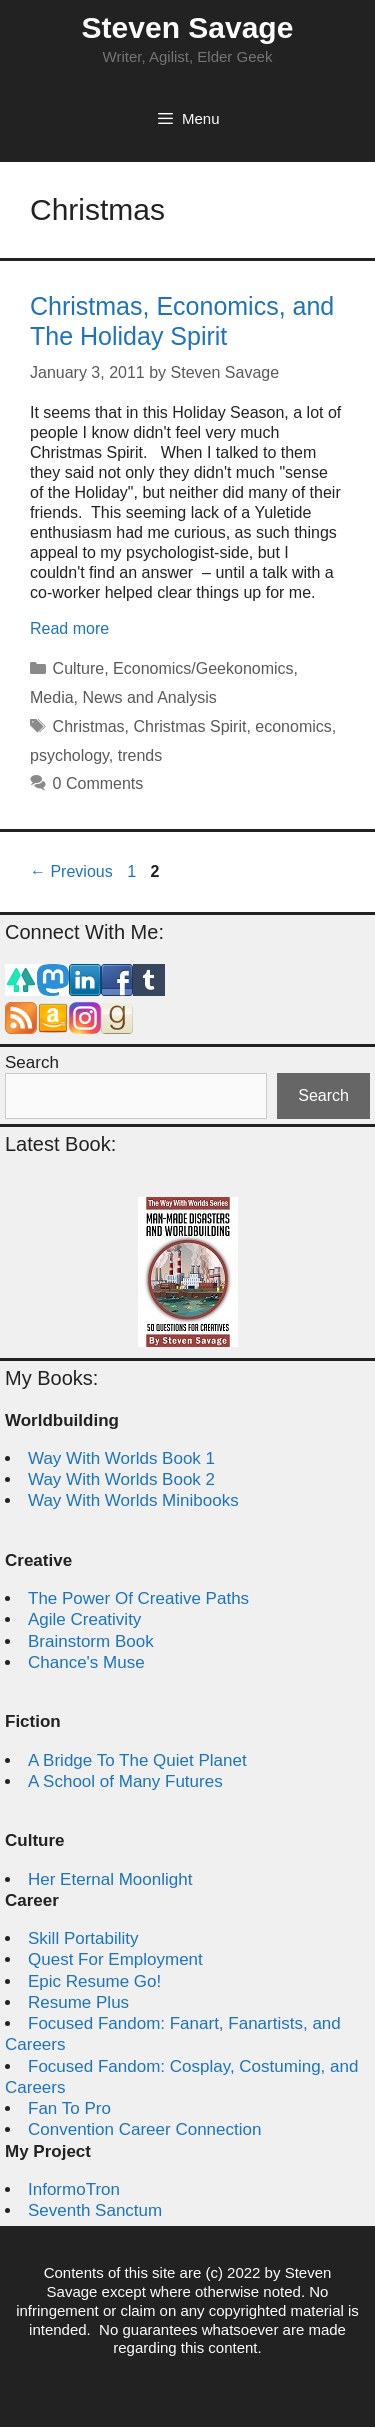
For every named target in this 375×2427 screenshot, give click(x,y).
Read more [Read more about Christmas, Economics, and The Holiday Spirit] (69, 628)
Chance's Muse (86, 1662)
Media (52, 697)
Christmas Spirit (190, 726)
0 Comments (98, 783)
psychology (69, 755)
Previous (71, 871)
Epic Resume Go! (94, 1981)
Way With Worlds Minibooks (133, 1500)
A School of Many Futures (125, 1781)
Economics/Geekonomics (203, 668)
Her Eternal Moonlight (110, 1879)
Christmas (89, 726)
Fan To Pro (69, 2108)
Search (32, 1062)
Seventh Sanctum (95, 2210)
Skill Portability (83, 1938)
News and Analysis (149, 697)
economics (293, 726)
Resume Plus (78, 2002)
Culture (79, 668)
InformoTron (74, 2189)
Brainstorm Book (91, 1641)
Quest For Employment (115, 1959)
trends (140, 755)
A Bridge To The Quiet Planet (137, 1760)
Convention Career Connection (144, 2129)
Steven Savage (188, 27)
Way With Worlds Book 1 (121, 1458)
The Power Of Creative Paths (138, 1598)
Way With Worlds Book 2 (121, 1479)
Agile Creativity (84, 1619)
